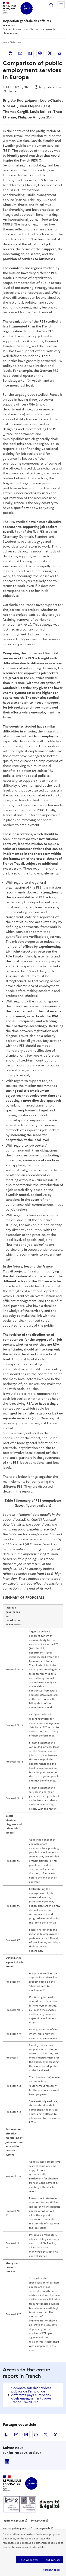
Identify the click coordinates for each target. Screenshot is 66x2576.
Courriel (20, 53)
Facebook (39, 53)
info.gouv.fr (38, 2521)
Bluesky (59, 53)
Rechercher (51, 4)
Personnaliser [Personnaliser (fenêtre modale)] (51, 2570)
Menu (61, 4)
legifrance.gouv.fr (13, 2521)
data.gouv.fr (43, 2528)
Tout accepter (28, 2560)
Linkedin (30, 53)
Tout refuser (52, 2560)
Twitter (49, 53)
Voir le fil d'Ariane (12, 42)
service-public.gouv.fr (16, 2528)
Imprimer (10, 53)
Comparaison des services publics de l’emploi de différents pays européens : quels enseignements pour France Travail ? (31, 2394)
